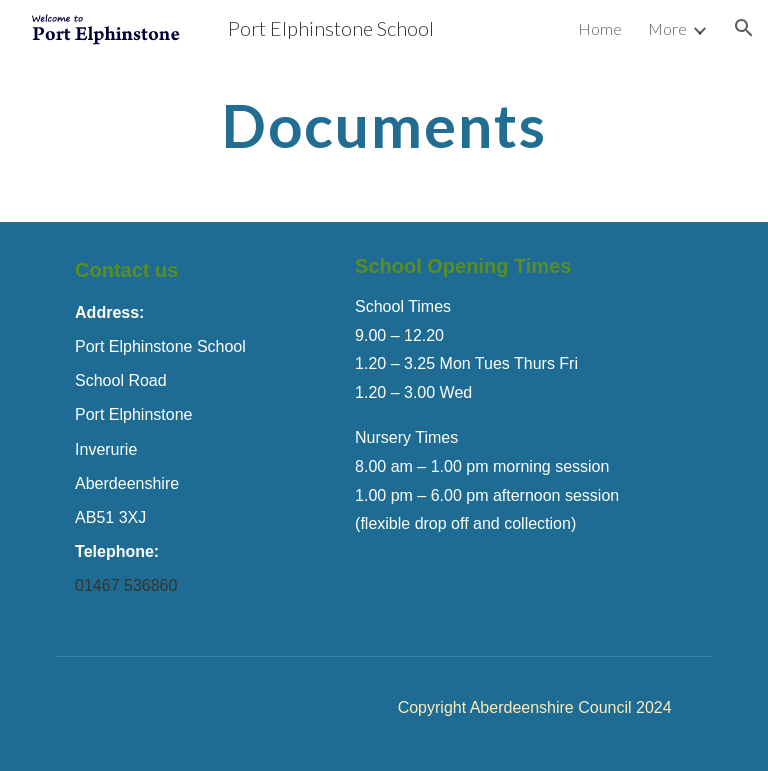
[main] (383, 125)
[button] (744, 28)
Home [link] (600, 28)
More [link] (667, 28)
